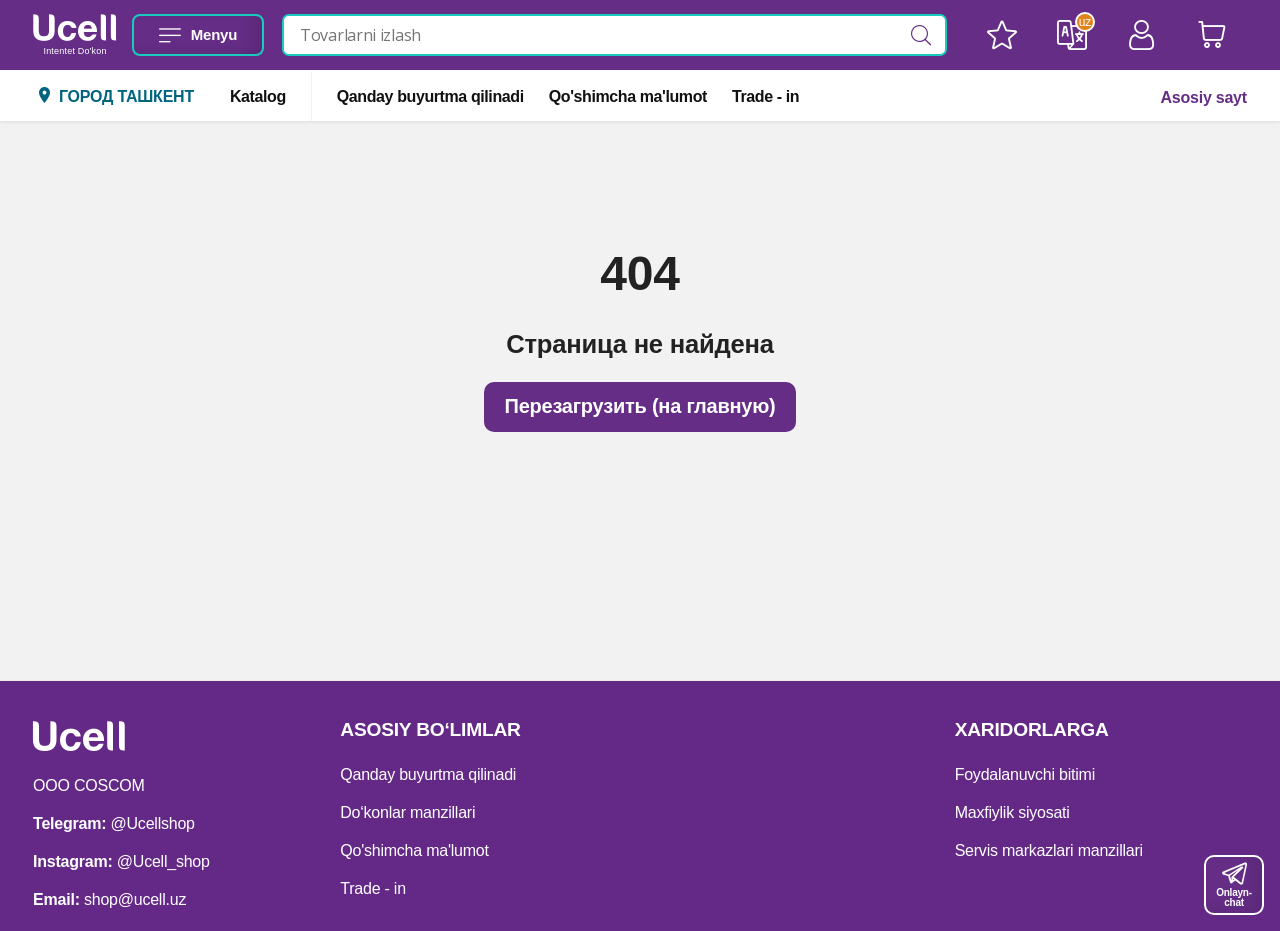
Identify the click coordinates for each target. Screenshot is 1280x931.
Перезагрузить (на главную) (639, 406)
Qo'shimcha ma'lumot (628, 96)
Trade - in (765, 96)
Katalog (258, 96)
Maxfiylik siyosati (1012, 812)
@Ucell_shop (163, 861)
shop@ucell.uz (135, 899)
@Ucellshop (153, 823)
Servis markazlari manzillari (1049, 850)
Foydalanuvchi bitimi (1025, 774)
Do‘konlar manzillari (407, 812)
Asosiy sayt (1203, 97)
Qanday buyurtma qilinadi (430, 96)
